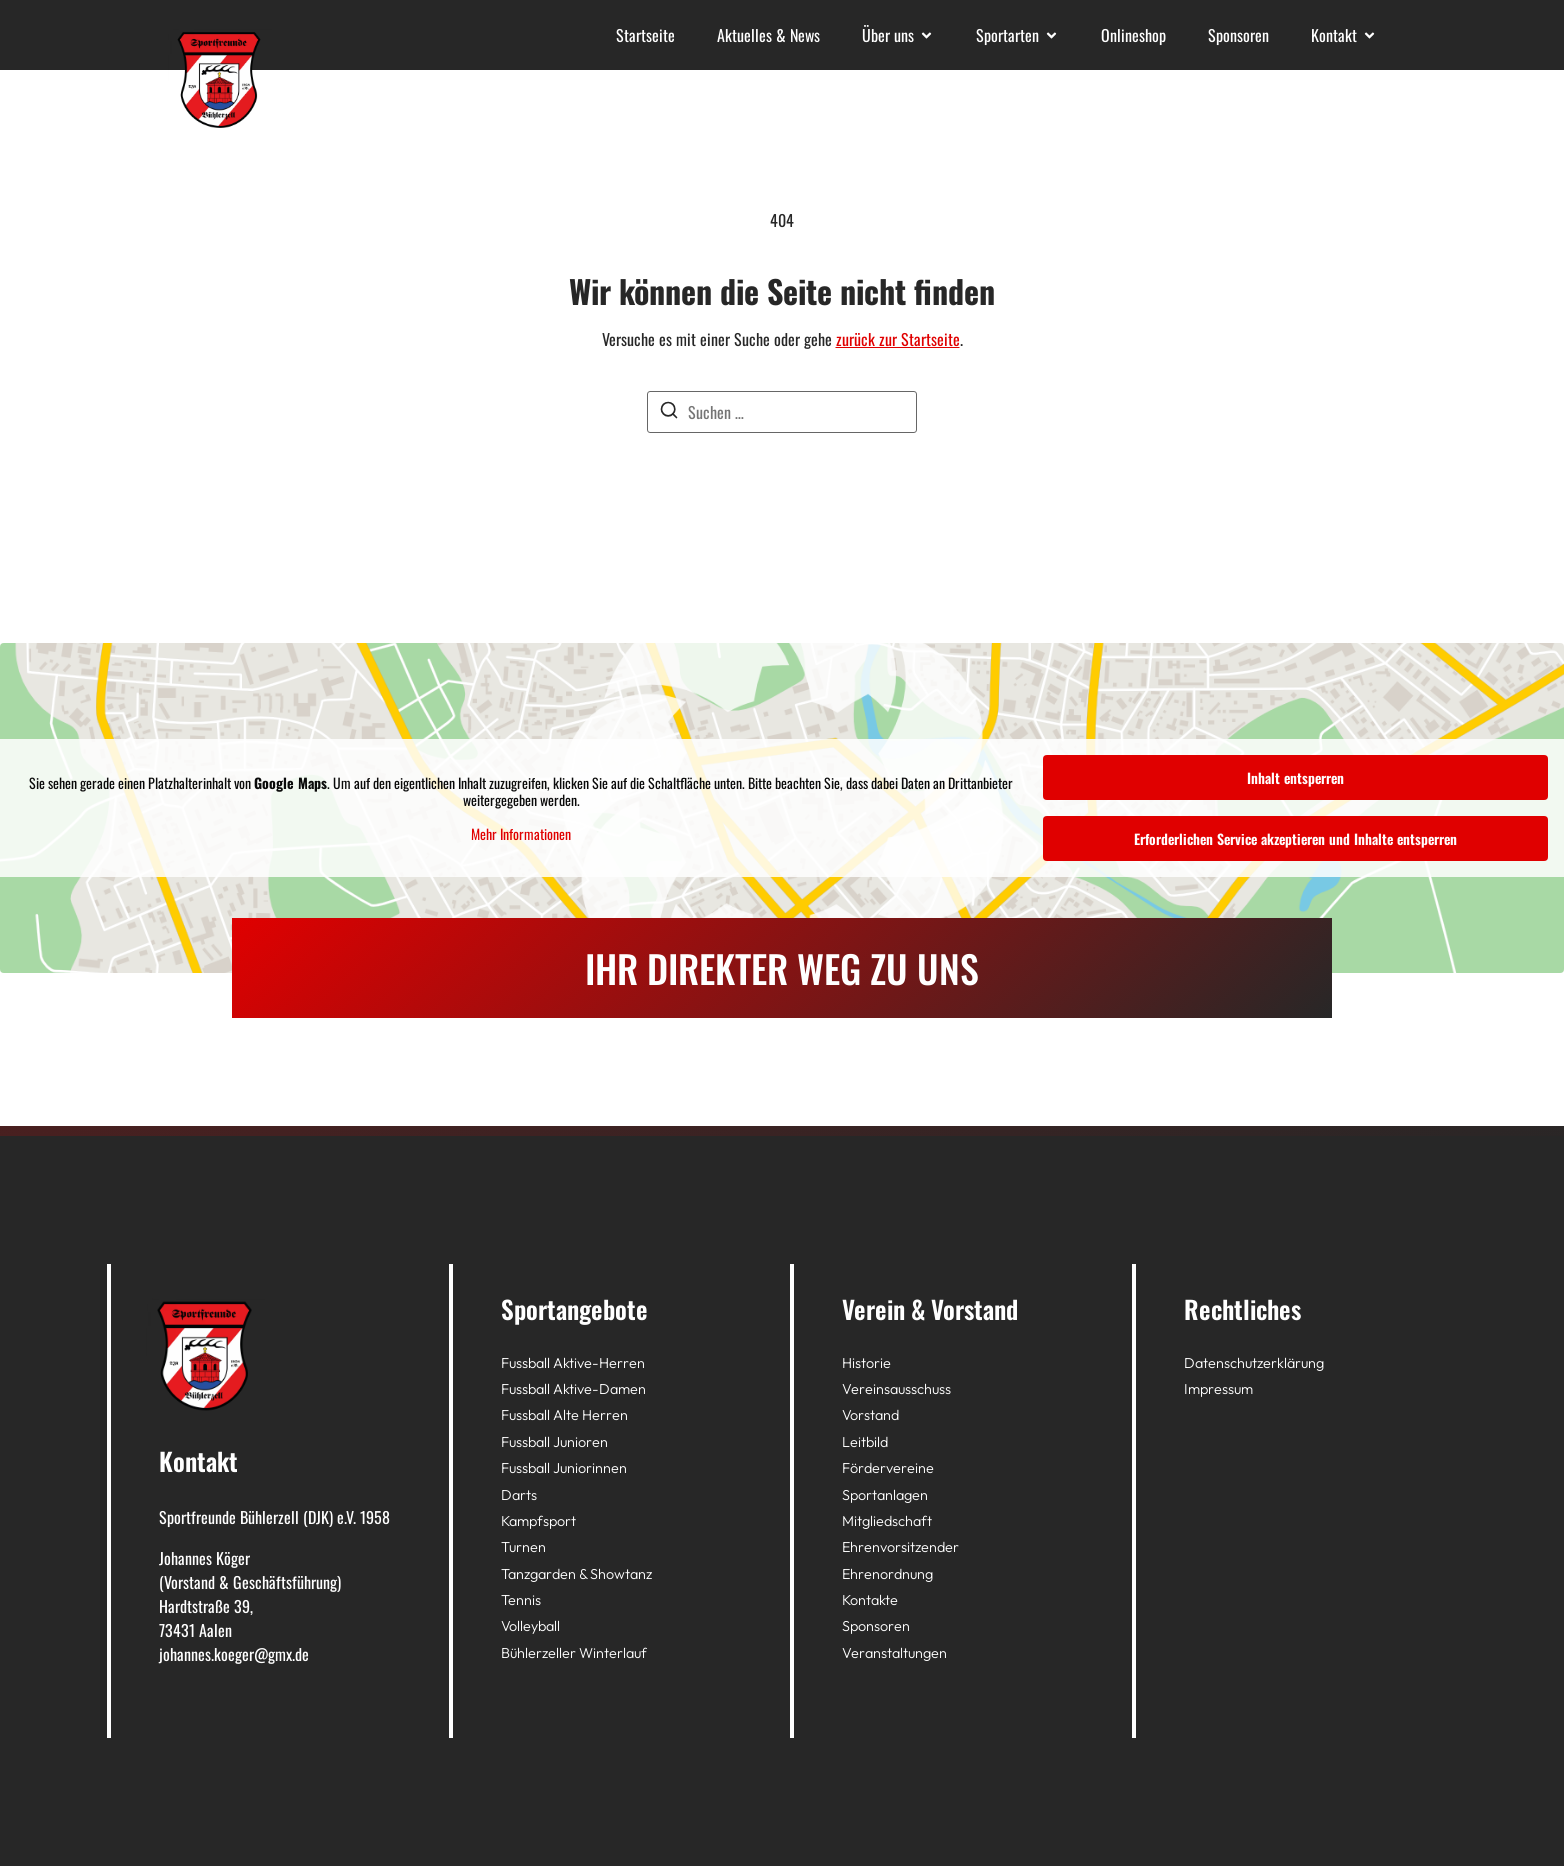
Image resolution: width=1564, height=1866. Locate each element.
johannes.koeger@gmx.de (234, 1654)
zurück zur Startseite (898, 339)
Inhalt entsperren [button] (1295, 777)
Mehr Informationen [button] (521, 833)
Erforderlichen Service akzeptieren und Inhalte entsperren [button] (1295, 838)
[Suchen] (669, 412)
